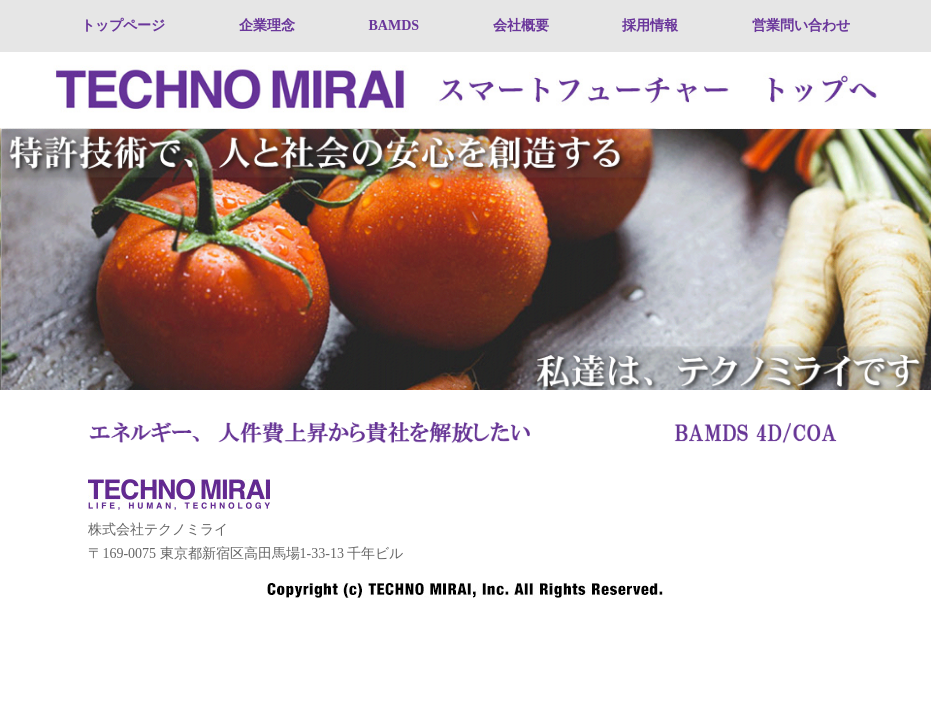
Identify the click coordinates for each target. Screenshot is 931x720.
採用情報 (650, 25)
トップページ (123, 25)
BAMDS (393, 25)
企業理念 (267, 25)
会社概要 (521, 25)
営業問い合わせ (801, 25)
